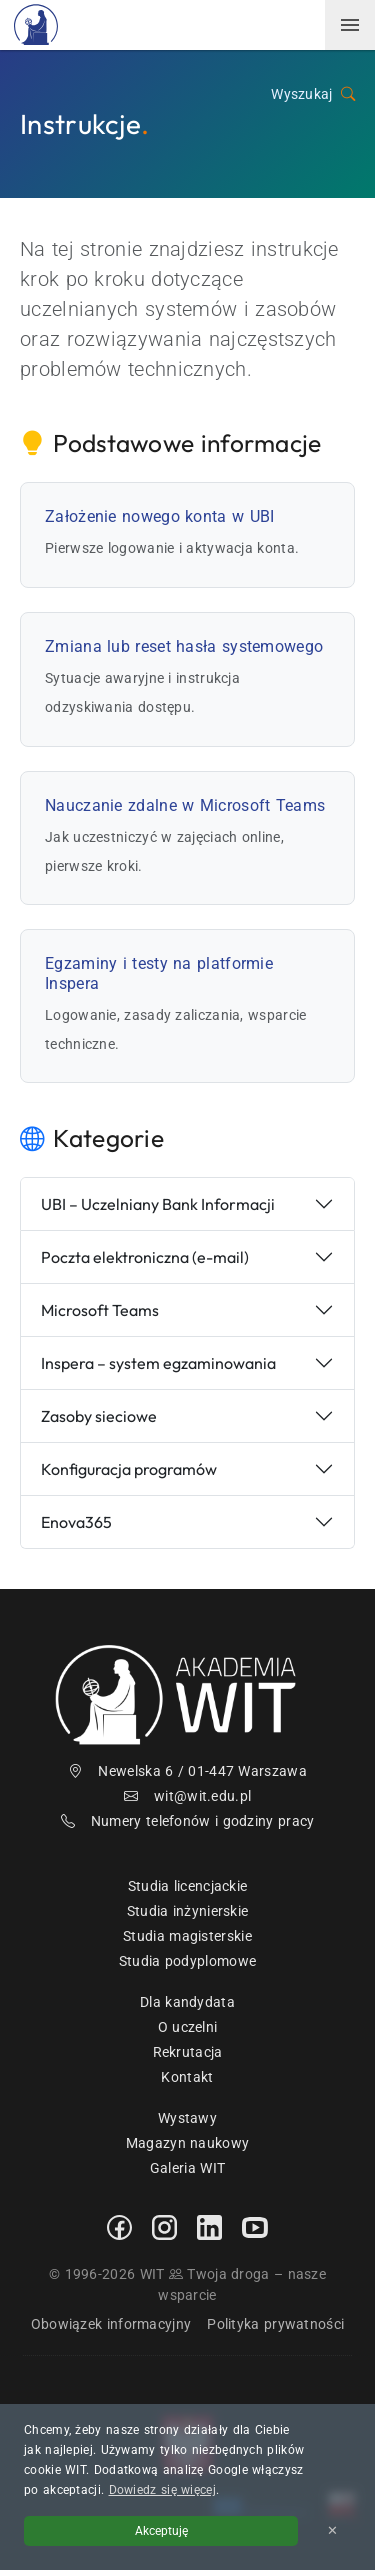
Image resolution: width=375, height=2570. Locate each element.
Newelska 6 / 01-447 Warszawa (187, 1771)
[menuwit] (350, 25)
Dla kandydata (187, 2002)
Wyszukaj (313, 94)
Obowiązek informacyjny (111, 2324)
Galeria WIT (187, 2168)
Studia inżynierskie (188, 1911)
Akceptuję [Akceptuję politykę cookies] (161, 2531)
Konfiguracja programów (129, 1469)
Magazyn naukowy (188, 2143)
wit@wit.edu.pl (188, 1796)
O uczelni (188, 2027)
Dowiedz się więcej (162, 2490)
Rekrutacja (188, 2052)
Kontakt (187, 2077)
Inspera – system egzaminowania (158, 1363)
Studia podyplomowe (187, 1961)
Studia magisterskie (187, 1936)
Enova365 (76, 1522)
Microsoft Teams (100, 1310)
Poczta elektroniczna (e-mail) (145, 1257)
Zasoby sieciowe (99, 1416)
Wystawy (187, 2118)
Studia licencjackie (188, 1886)
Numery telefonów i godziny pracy (188, 1821)
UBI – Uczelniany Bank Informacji (158, 1204)
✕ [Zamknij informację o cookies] (332, 2530)
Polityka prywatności (275, 2324)
